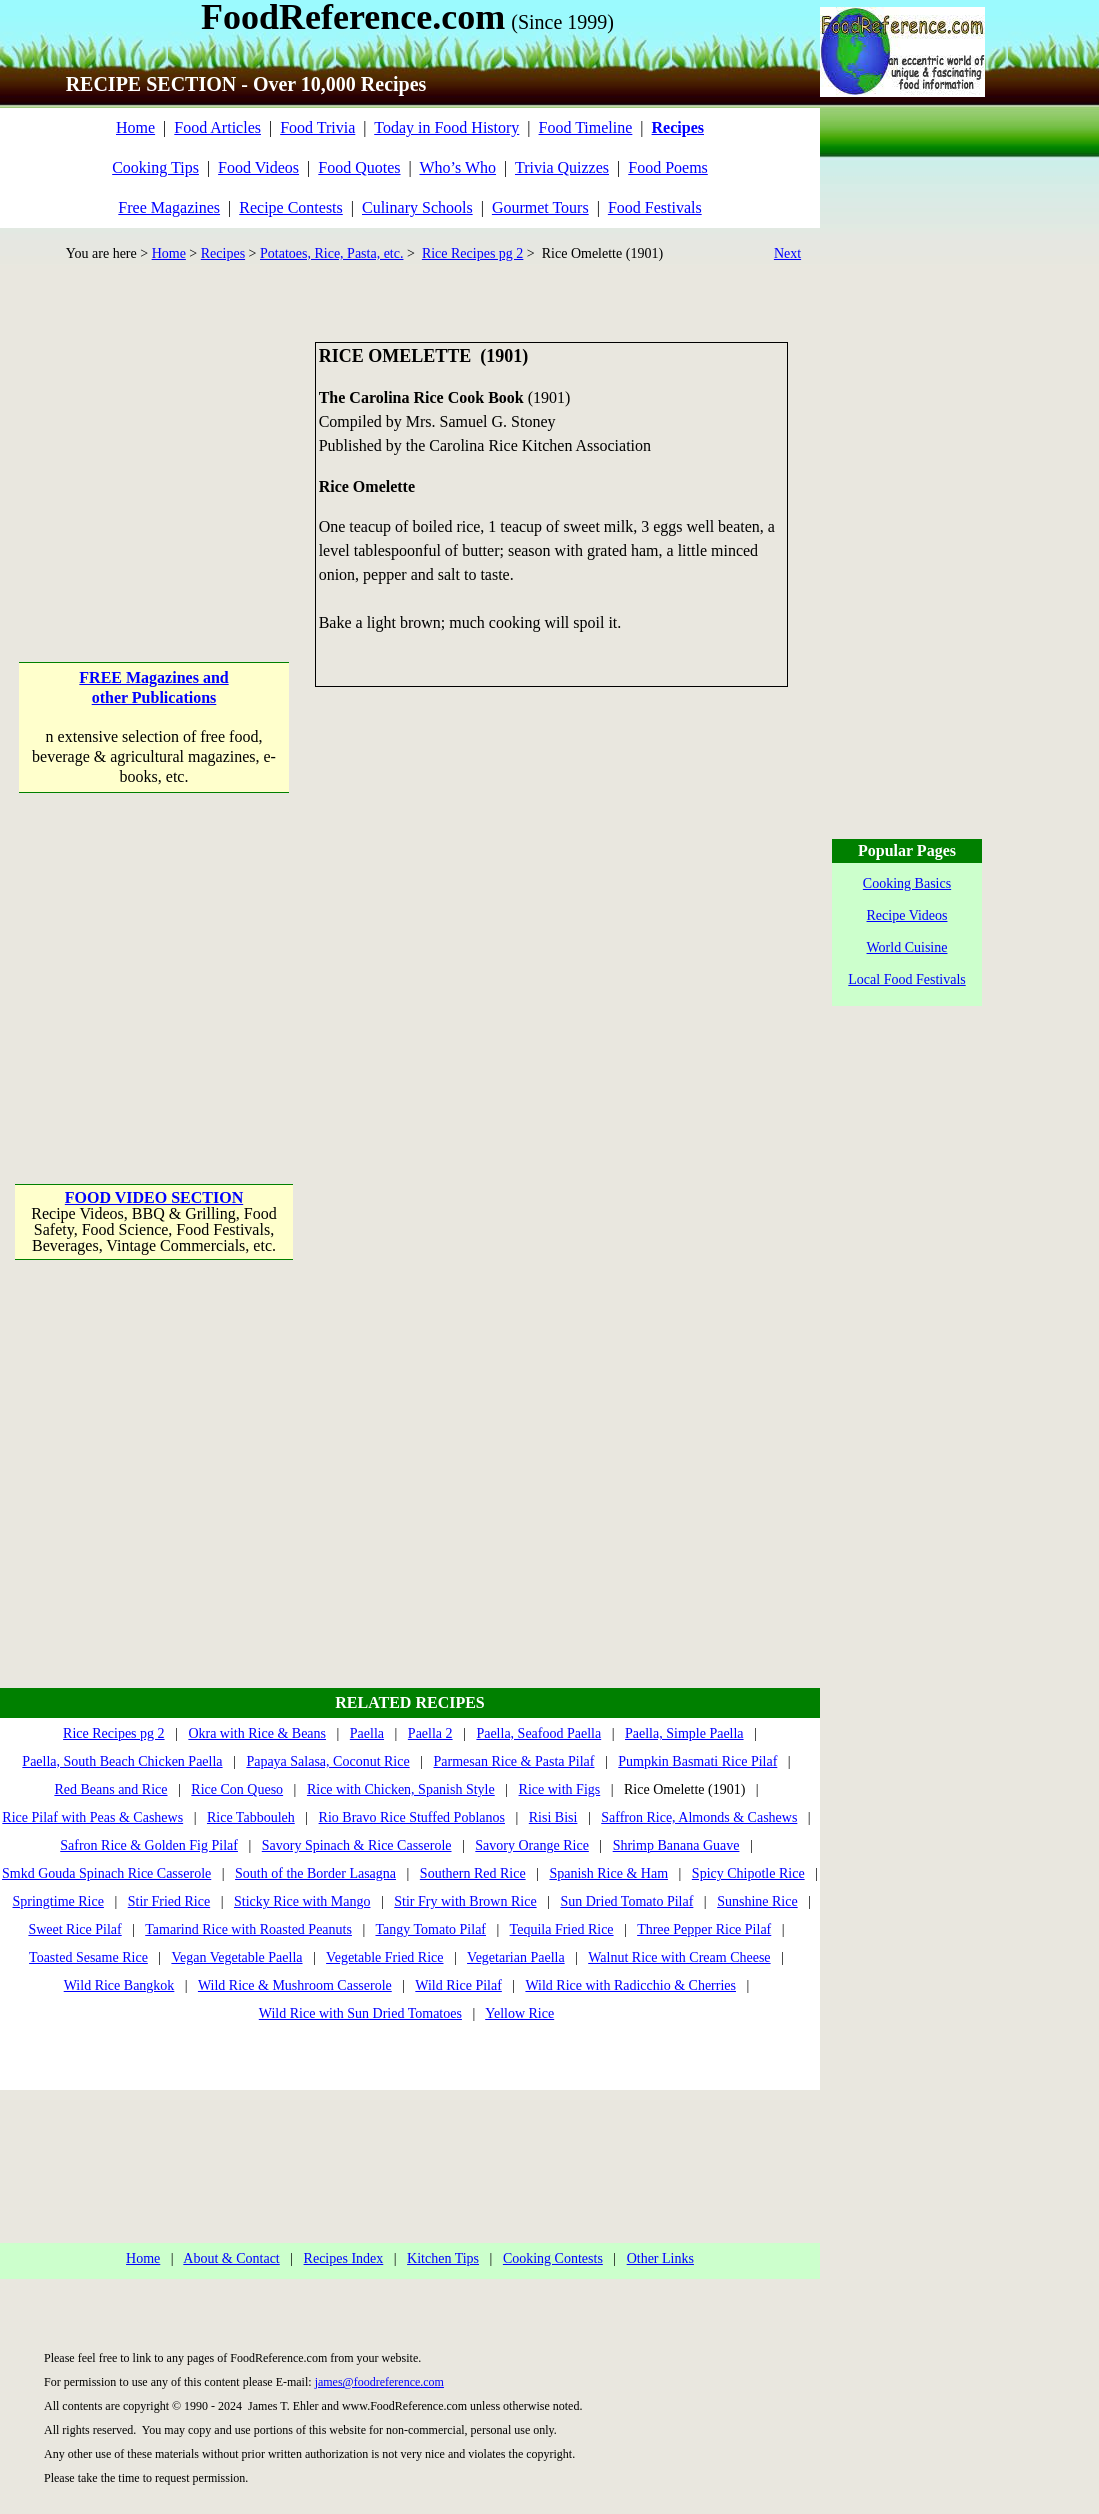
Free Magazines (169, 207)
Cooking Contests (553, 2258)
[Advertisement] (155, 467)
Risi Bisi (553, 1817)
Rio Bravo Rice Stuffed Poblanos (412, 1817)
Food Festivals (655, 207)
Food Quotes (359, 167)
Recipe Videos (907, 915)
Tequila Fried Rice (562, 1929)
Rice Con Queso (237, 1789)
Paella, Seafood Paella (538, 1733)
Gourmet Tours (540, 207)
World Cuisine (907, 947)
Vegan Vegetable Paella (236, 1957)
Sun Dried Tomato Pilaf (626, 1901)
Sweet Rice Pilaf (74, 1929)
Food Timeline (586, 127)
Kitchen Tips (443, 2258)
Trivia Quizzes (562, 167)
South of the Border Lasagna (315, 1873)
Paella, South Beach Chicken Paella (122, 1761)
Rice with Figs (560, 1789)
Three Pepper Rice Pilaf (704, 1929)
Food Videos (258, 167)
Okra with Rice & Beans (257, 1733)
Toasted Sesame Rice (88, 1957)
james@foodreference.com (379, 2382)
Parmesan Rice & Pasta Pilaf (514, 1761)
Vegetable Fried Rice (384, 1957)
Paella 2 (430, 1733)
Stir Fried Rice (169, 1901)
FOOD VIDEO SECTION (154, 1197)
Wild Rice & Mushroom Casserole (295, 1985)
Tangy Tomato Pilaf (430, 1929)
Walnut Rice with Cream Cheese (679, 1957)
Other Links (660, 2258)
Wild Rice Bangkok (119, 1985)
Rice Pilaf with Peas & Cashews (92, 1817)
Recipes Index (344, 2258)
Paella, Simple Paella (684, 1733)
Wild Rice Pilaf (458, 1985)
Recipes (223, 253)
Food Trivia (317, 127)
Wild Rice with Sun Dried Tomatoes (360, 2013)
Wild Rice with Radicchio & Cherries (630, 1985)
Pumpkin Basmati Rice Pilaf (697, 1761)
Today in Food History (446, 127)
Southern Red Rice (473, 1873)
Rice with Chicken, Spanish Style (401, 1789)
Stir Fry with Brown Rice (465, 1901)
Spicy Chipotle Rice (748, 1873)
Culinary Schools (417, 207)
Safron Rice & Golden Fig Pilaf (149, 1845)
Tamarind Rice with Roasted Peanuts (248, 1929)
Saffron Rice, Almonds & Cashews (699, 1817)
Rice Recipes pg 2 (472, 253)
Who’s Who (457, 167)
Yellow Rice (519, 2013)
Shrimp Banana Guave (676, 1845)
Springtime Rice (58, 1901)
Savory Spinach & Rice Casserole (357, 1845)
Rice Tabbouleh (251, 1817)
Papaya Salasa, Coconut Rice (327, 1761)
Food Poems (668, 167)
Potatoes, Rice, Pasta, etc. (331, 253)
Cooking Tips (155, 167)
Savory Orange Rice (532, 1845)
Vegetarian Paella (516, 1957)
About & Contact (231, 2258)
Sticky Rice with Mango (302, 1901)
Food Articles (217, 127)
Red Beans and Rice (110, 1789)
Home (135, 127)
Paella (367, 1733)
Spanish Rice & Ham (608, 1873)
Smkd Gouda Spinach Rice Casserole (106, 1873)
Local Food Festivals (906, 979)
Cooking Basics (907, 883)
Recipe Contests (291, 207)
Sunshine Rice (757, 1901)
